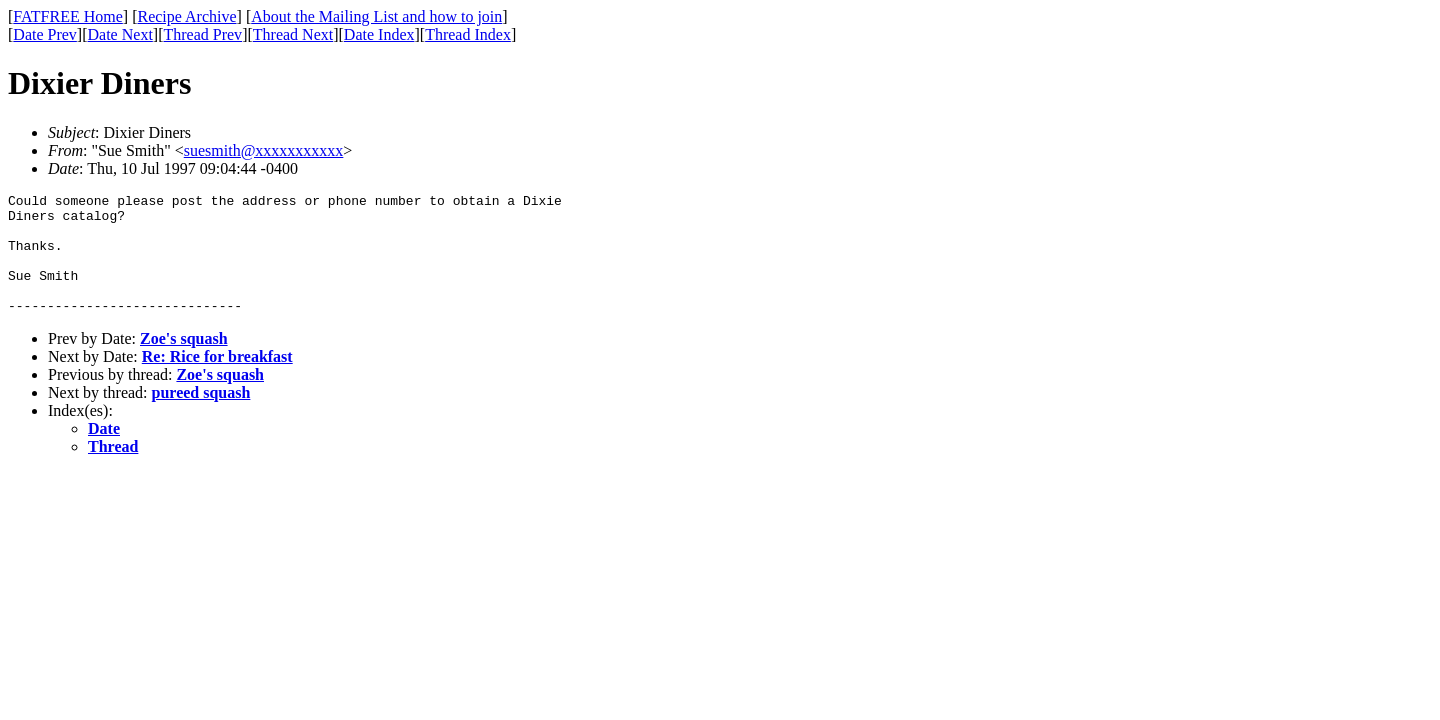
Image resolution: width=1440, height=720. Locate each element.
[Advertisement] (1349, 311)
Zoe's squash (184, 362)
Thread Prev (202, 34)
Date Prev (45, 34)
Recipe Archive (186, 16)
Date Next (120, 34)
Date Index (379, 34)
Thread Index (468, 34)
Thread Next (293, 34)
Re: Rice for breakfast (217, 380)
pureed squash (201, 416)
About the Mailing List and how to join (376, 16)
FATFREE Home (67, 16)
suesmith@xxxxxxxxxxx (264, 150)
